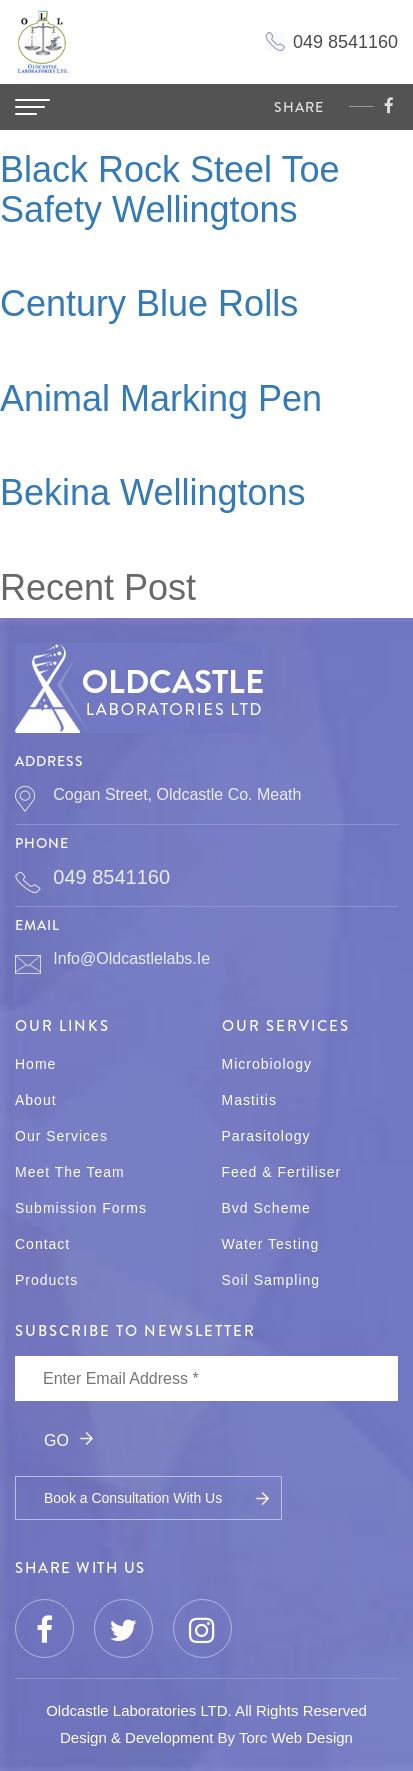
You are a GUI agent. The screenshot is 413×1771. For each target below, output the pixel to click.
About (36, 1100)
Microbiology (267, 1064)
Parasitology (266, 1136)
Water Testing (271, 1244)
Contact (42, 1244)
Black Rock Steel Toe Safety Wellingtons (170, 189)
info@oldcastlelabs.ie (131, 958)
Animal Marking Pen (161, 398)
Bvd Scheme (266, 1208)
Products (46, 1280)
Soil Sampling (271, 1280)
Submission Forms (81, 1208)
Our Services (61, 1136)
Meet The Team (70, 1172)
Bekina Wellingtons (153, 492)
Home (35, 1064)
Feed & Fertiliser (282, 1172)
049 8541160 (111, 877)
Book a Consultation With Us (133, 1498)
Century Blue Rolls (149, 303)
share (299, 107)
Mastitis (249, 1100)
